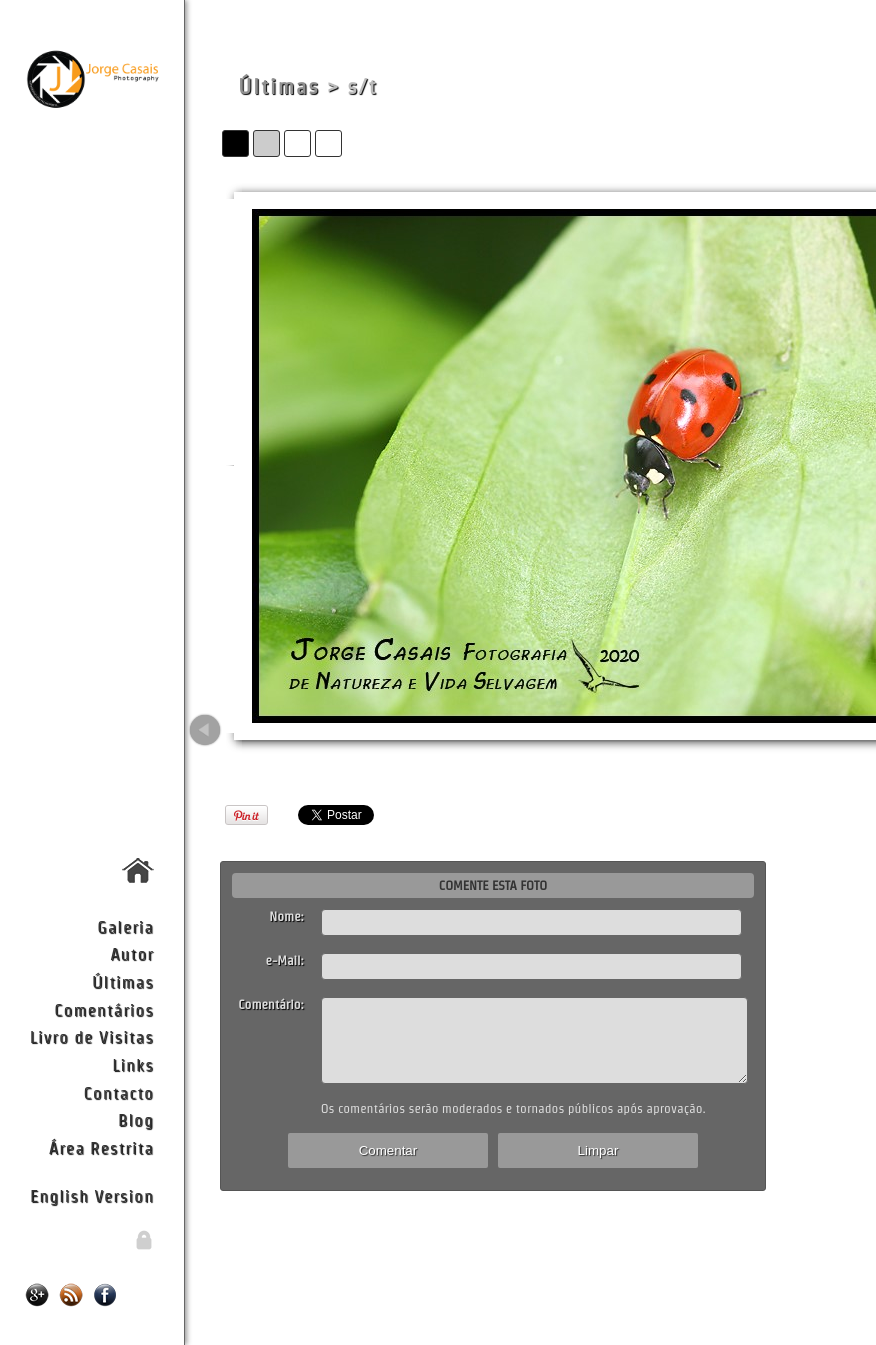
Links (133, 1064)
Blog (136, 1119)
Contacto (119, 1092)
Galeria (125, 926)
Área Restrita (101, 1147)
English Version (92, 1195)
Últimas (123, 981)
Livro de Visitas (92, 1036)
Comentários (104, 1009)
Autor (132, 953)
